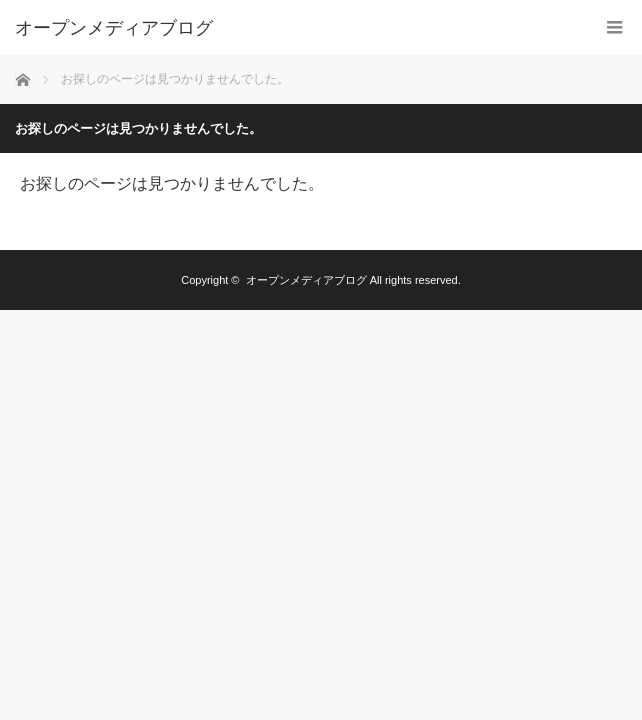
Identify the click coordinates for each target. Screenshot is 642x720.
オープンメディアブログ (114, 28)
